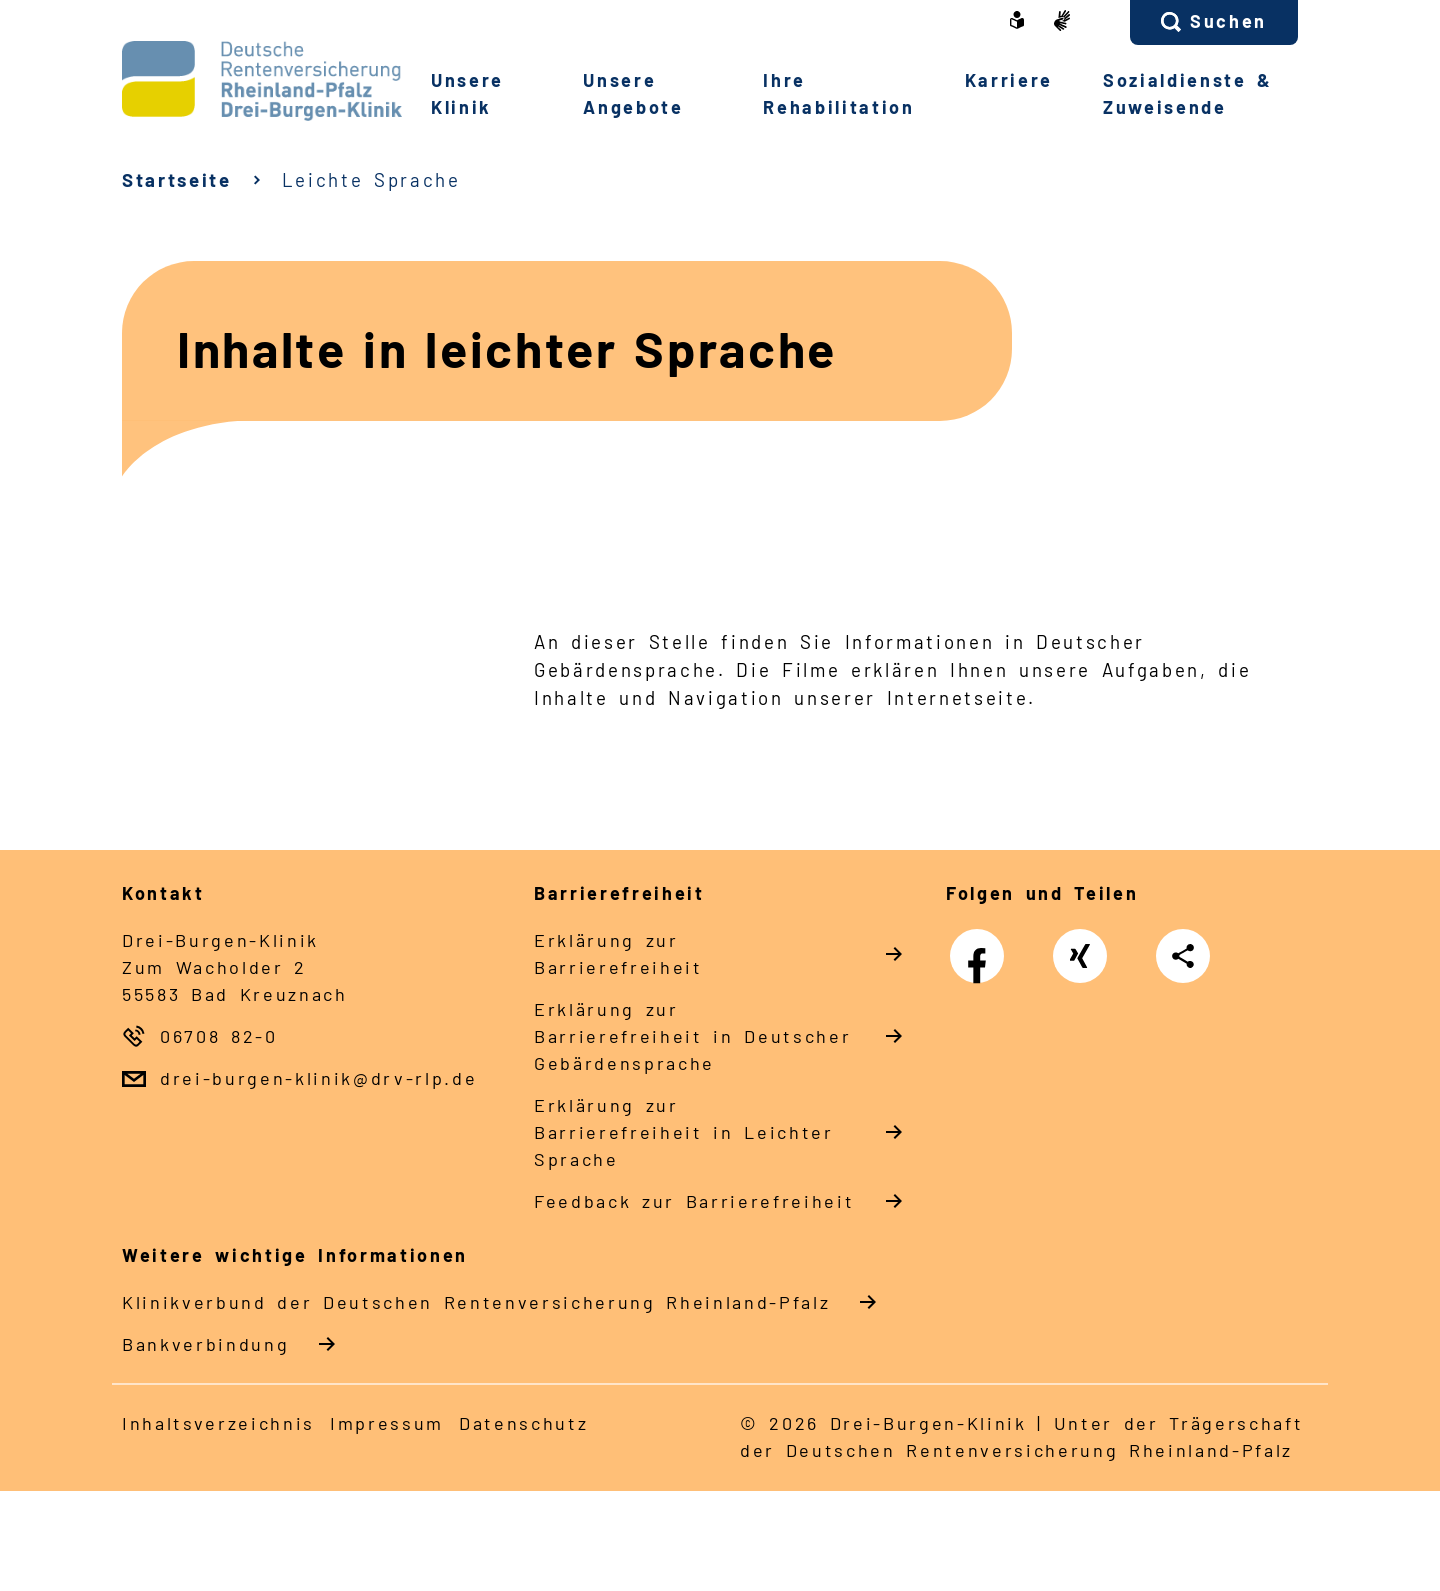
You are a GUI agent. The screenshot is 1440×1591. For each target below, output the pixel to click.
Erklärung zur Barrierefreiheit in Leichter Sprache (684, 1132)
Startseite (177, 179)
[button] (1214, 22)
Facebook (982, 947)
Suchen (1228, 21)
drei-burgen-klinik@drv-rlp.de (318, 1078)
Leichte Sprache (371, 179)
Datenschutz (523, 1423)
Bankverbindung (205, 1344)
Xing (1081, 947)
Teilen (1188, 955)
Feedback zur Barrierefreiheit (694, 1201)
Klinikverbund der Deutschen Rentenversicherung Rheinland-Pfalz (476, 1302)
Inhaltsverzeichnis (218, 1423)
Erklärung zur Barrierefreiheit (618, 953)
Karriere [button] (1009, 80)
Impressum (387, 1423)
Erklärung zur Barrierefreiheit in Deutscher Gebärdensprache (692, 1036)
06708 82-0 (219, 1036)
